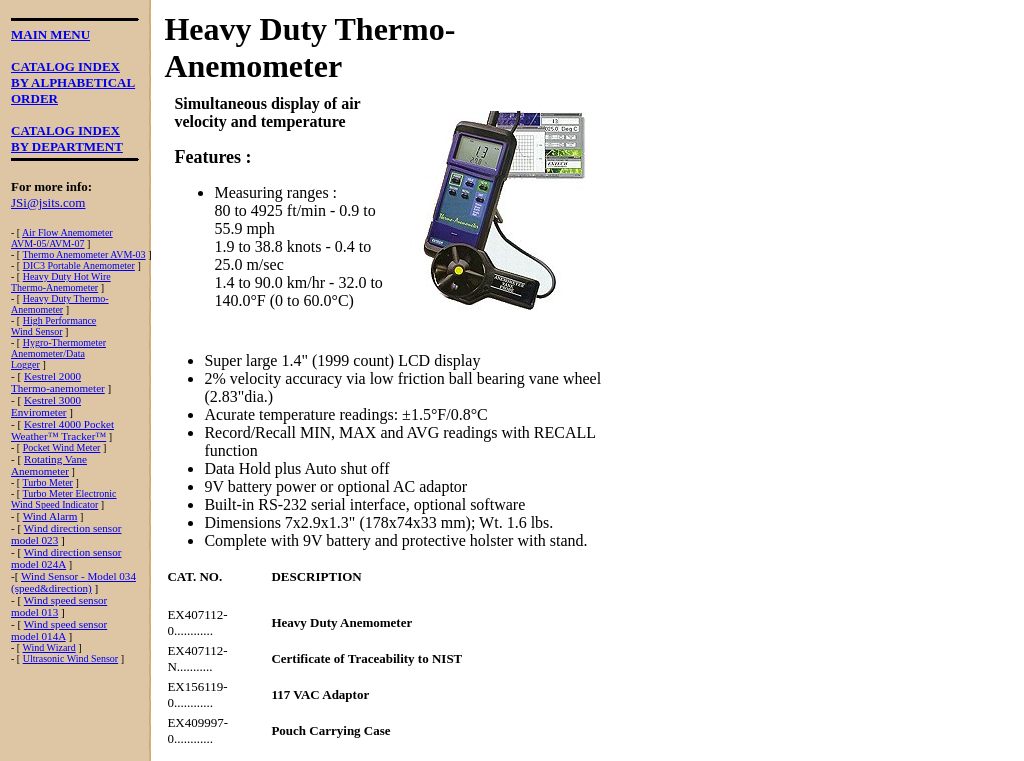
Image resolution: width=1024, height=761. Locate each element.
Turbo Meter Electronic (69, 493)
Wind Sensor (37, 331)
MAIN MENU (50, 34)
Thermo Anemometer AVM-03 (83, 254)
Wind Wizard (48, 647)
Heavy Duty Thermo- (66, 298)
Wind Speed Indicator (54, 504)
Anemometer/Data (48, 353)
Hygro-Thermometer (64, 342)
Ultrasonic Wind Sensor (71, 658)
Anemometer (37, 309)
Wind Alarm (50, 516)
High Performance (60, 320)
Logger (25, 364)
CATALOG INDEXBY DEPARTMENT (67, 138)
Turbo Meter (47, 482)
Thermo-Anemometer (54, 287)
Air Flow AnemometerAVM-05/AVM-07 (62, 238)
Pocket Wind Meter (62, 447)
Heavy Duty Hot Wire (67, 276)
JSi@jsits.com (48, 202)
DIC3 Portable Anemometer (79, 265)
